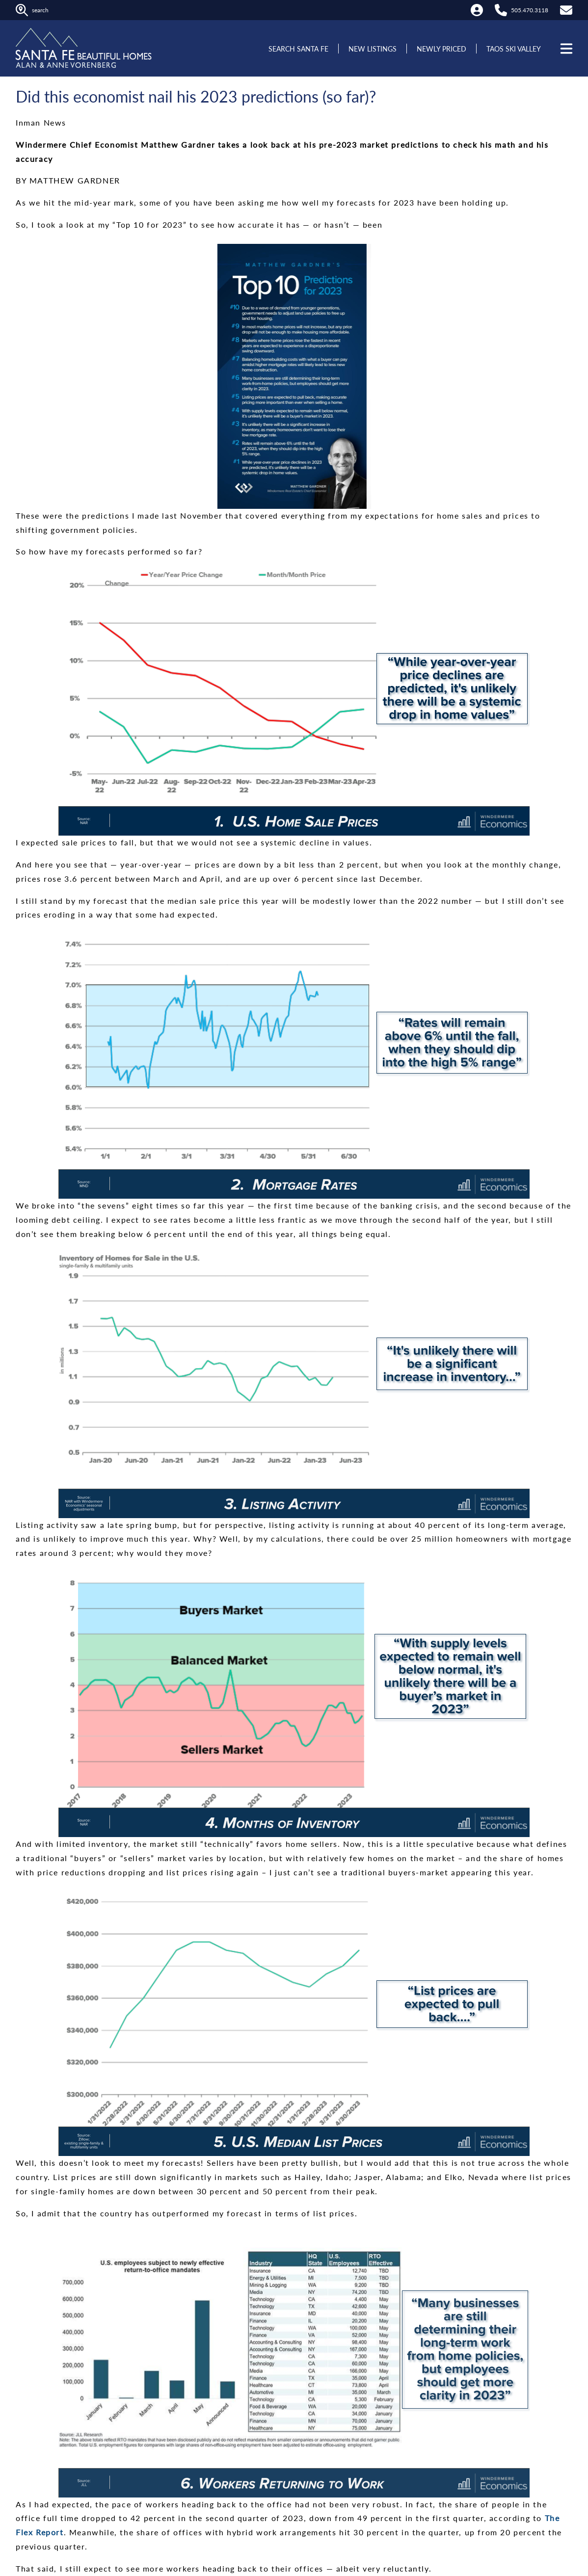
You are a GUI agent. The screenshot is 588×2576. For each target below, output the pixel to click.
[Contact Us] (566, 10)
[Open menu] (565, 48)
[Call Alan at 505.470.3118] (501, 10)
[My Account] (477, 10)
